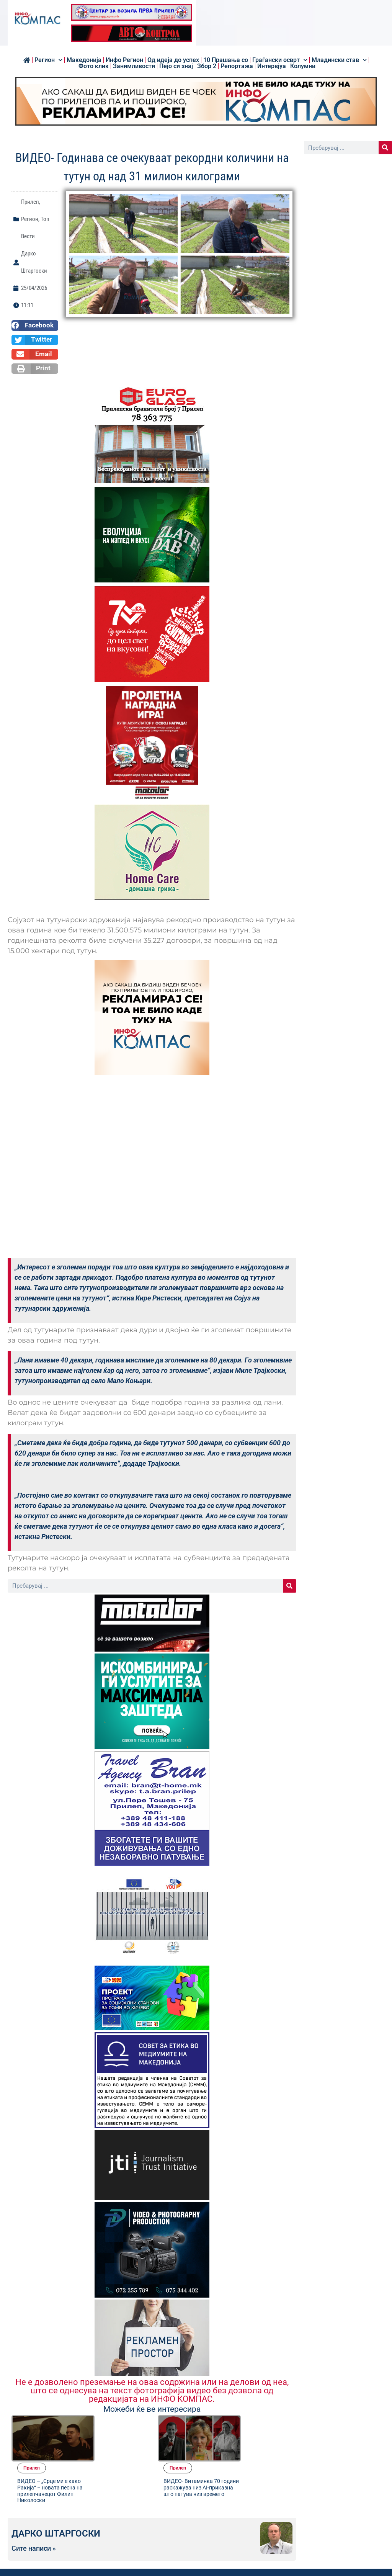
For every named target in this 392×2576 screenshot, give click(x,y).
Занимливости (134, 66)
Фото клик (93, 66)
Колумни (302, 66)
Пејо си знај (176, 66)
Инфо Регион (124, 60)
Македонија (84, 60)
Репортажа (236, 66)
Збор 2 (206, 66)
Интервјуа (271, 66)
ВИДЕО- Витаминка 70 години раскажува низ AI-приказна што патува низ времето (261, 2443)
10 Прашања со (225, 60)
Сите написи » (33, 2514)
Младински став (339, 60)
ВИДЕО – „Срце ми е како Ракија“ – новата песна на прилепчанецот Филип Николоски (115, 2443)
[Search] (289, 1586)
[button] (34, 325)
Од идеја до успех (173, 60)
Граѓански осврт (279, 60)
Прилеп (30, 201)
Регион (48, 60)
